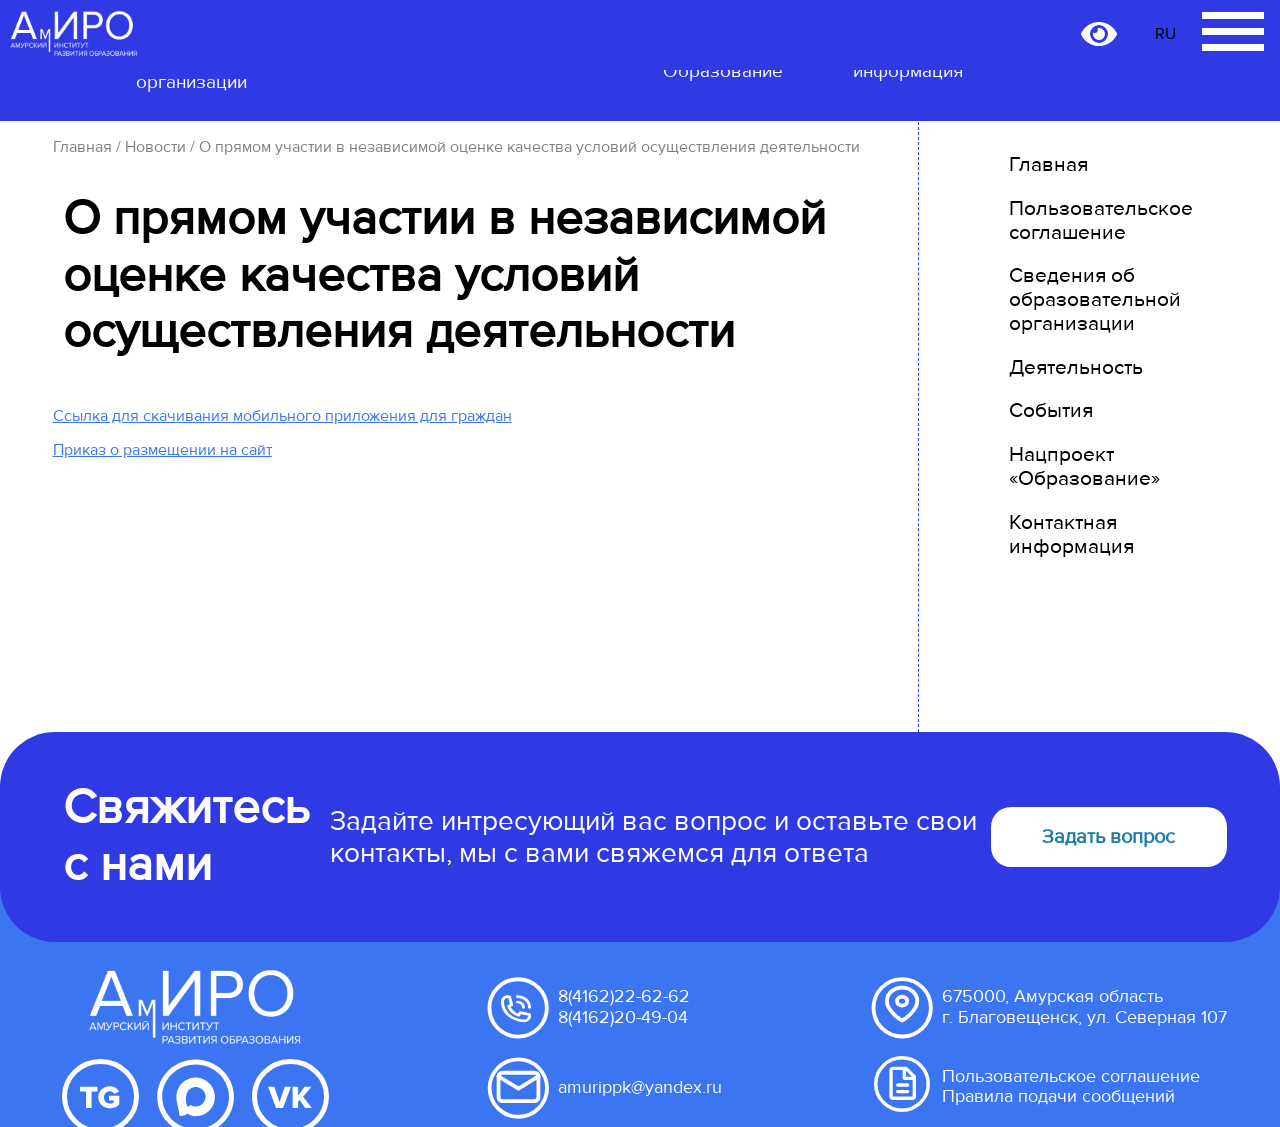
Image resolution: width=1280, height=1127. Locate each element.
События (1051, 410)
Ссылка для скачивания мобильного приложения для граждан (282, 416)
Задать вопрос (1108, 837)
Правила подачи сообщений (1058, 1096)
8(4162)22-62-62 (624, 996)
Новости (155, 147)
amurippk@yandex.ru (640, 1087)
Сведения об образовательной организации (1095, 299)
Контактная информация (1071, 534)
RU (1165, 34)
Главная (82, 147)
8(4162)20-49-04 (623, 1017)
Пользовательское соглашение (1101, 220)
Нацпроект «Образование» (1084, 466)
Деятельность (1076, 367)
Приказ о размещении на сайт (162, 450)
